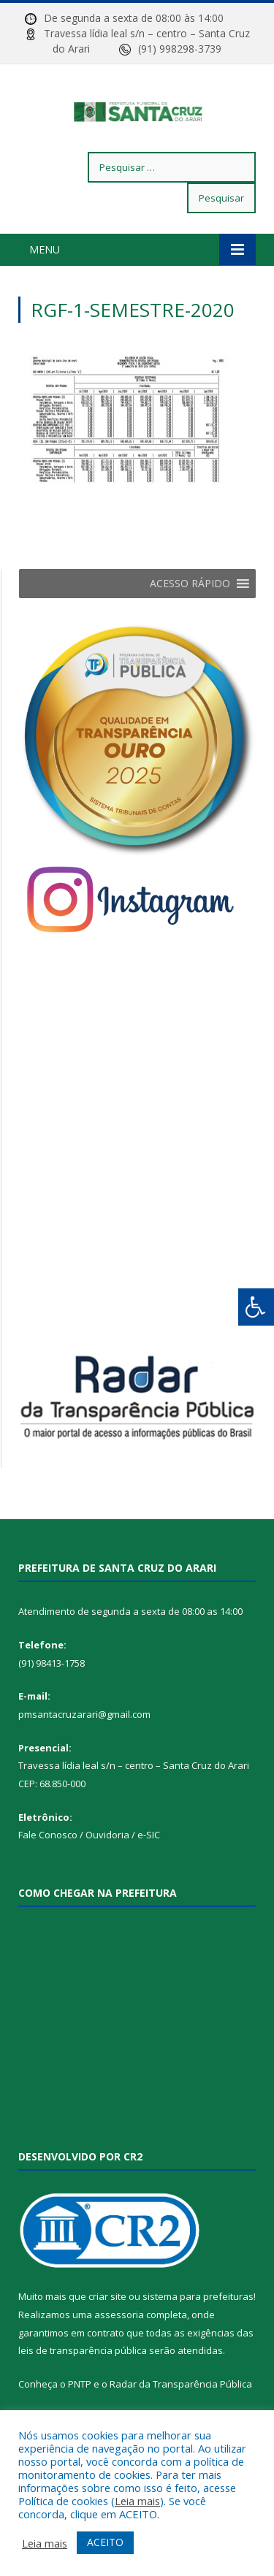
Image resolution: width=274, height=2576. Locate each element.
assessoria (119, 2344)
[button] (190, 613)
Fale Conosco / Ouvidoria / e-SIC (89, 1865)
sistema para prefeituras (198, 2327)
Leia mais (137, 2500)
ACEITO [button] (105, 2542)
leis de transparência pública (82, 2381)
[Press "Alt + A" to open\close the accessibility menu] (256, 1307)
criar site (107, 2327)
